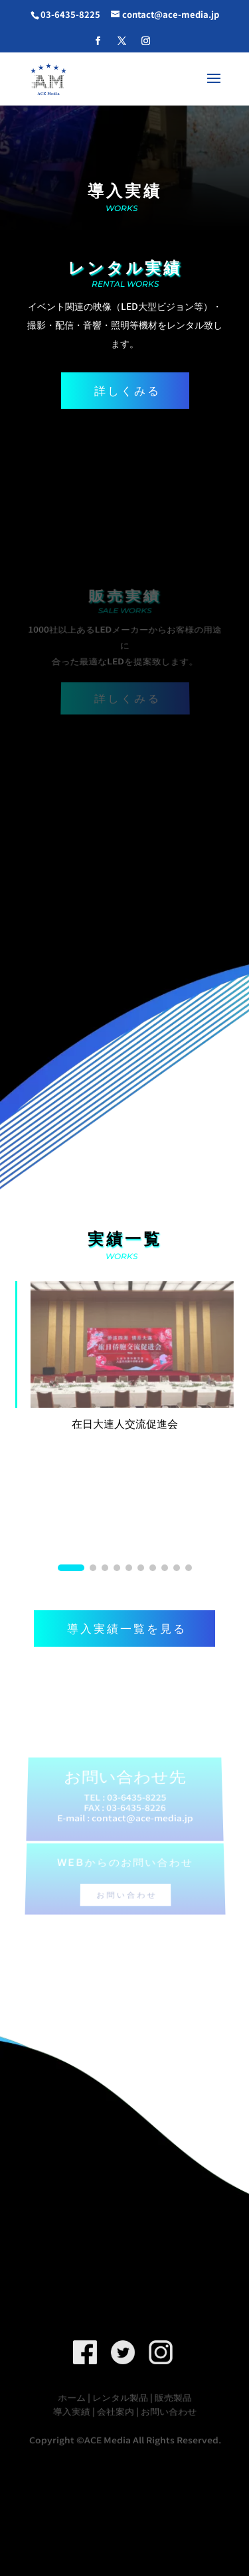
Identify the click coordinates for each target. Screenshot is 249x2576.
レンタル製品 (120, 2398)
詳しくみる (127, 390)
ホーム (72, 2398)
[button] (71, 1567)
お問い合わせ (126, 1885)
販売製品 (172, 2398)
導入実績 (71, 2410)
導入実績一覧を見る (127, 1628)
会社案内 (114, 2410)
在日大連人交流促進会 (125, 1423)
